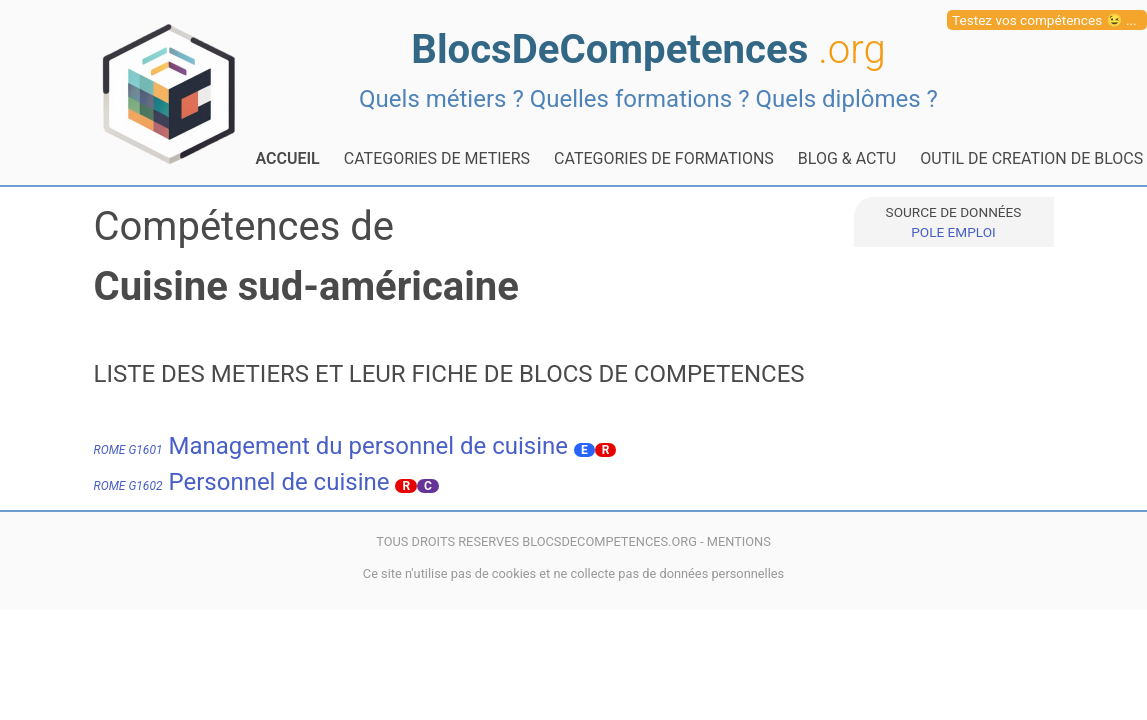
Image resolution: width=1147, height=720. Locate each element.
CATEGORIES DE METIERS (437, 158)
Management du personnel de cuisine (331, 446)
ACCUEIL (288, 158)
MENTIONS (739, 541)
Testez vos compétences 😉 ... (1044, 20)
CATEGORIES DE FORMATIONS (664, 158)
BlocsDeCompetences (648, 49)
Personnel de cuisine (242, 482)
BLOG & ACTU (847, 158)
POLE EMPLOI (953, 232)
